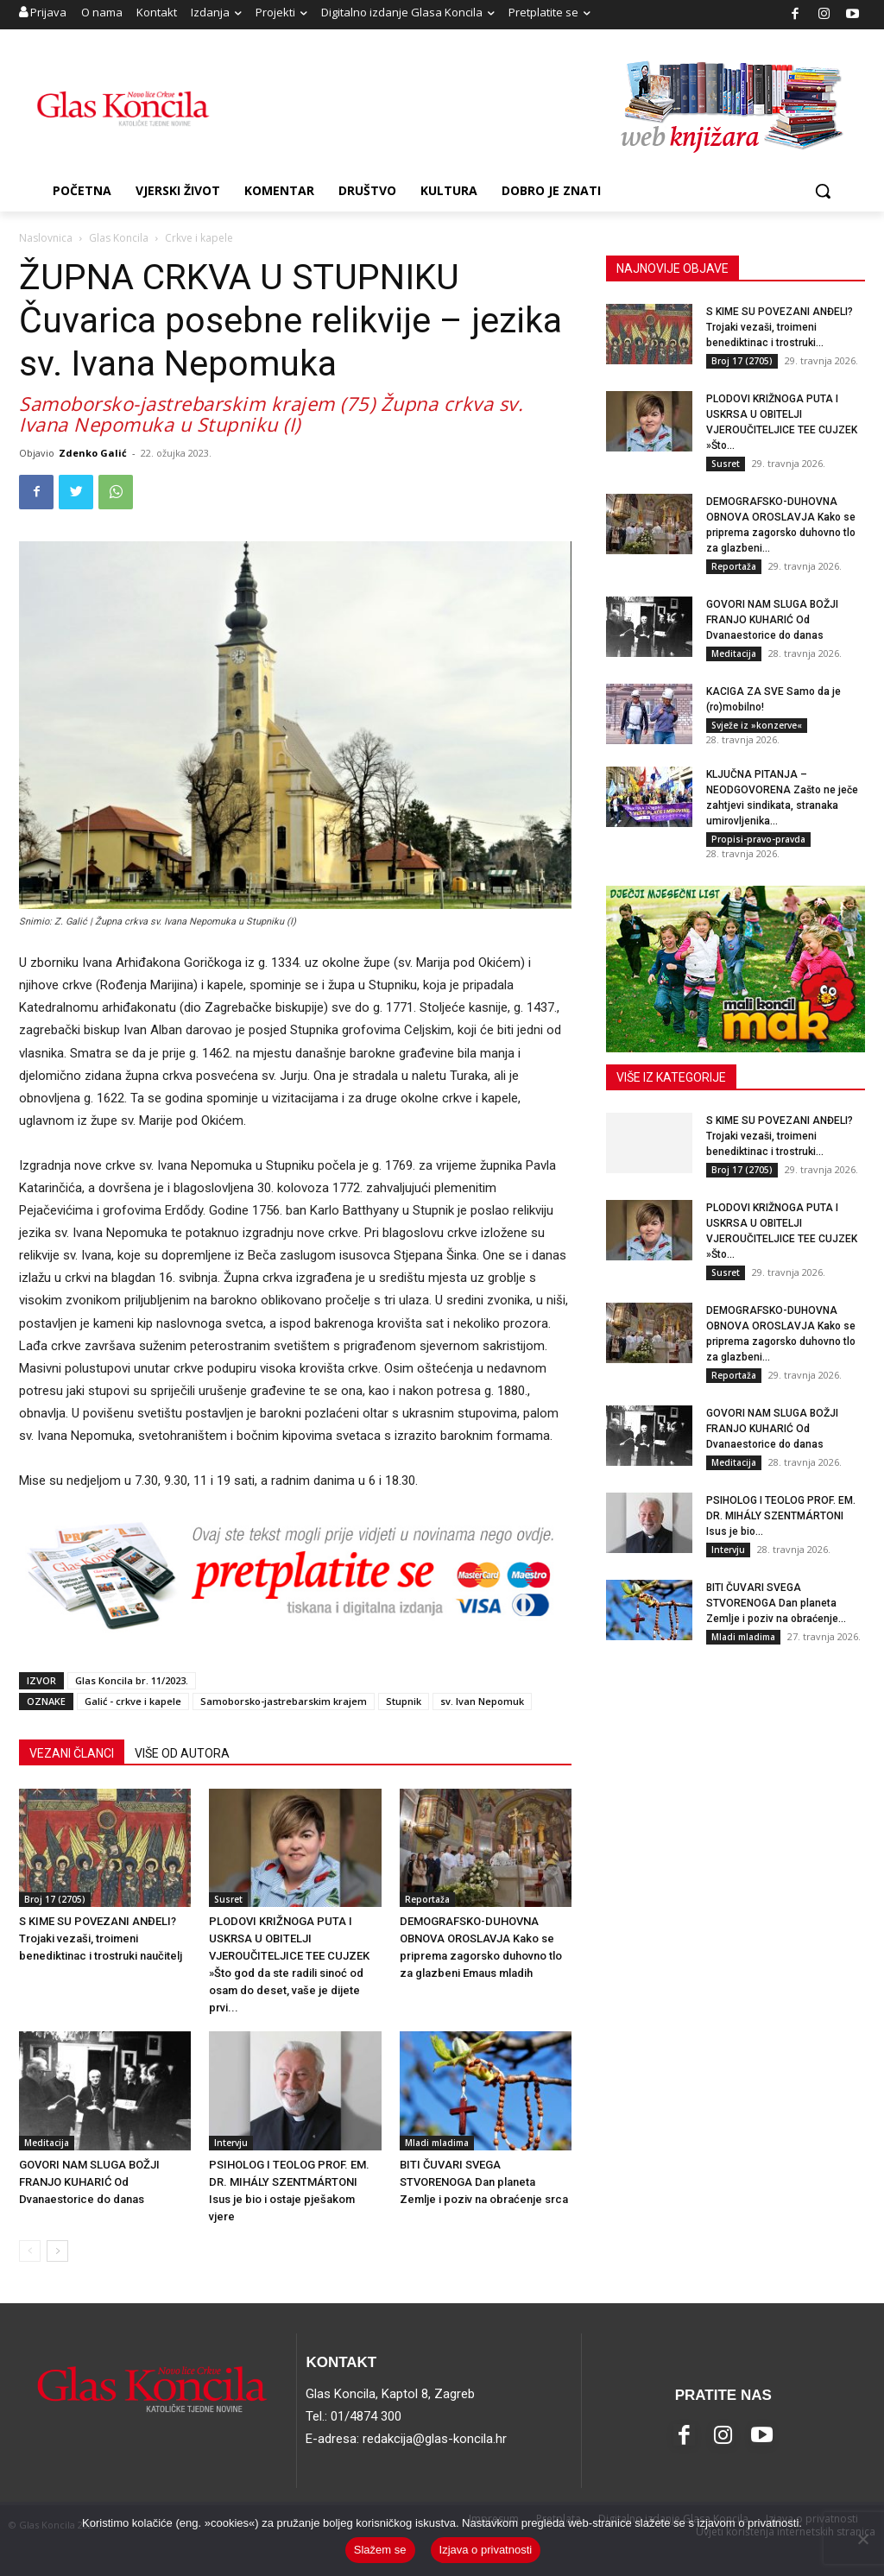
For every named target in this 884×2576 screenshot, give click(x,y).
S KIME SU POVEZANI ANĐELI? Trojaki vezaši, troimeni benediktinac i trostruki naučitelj (100, 1938)
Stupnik (403, 1701)
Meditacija (46, 2143)
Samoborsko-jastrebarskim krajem (283, 1701)
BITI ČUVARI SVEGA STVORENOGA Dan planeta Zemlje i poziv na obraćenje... (776, 1603)
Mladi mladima (437, 2143)
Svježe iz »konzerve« (756, 725)
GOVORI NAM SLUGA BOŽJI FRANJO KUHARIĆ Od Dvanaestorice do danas (89, 2182)
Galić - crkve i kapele (133, 1701)
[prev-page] (30, 2251)
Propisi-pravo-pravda (758, 839)
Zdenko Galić (93, 452)
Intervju (231, 2143)
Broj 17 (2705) (54, 1899)
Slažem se (380, 2549)
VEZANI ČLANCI (71, 1753)
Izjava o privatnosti (486, 2549)
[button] (822, 191)
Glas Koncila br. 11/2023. (131, 1680)
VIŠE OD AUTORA (182, 1753)
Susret (228, 1899)
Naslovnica (46, 237)
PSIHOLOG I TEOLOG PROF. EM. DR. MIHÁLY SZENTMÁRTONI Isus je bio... (781, 1515)
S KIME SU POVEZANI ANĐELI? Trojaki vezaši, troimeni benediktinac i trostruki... (779, 327)
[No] (862, 2539)
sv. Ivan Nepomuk (482, 1701)
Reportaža (427, 1899)
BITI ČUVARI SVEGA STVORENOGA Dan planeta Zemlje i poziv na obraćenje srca (484, 2182)
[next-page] (57, 2251)
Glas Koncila (118, 237)
